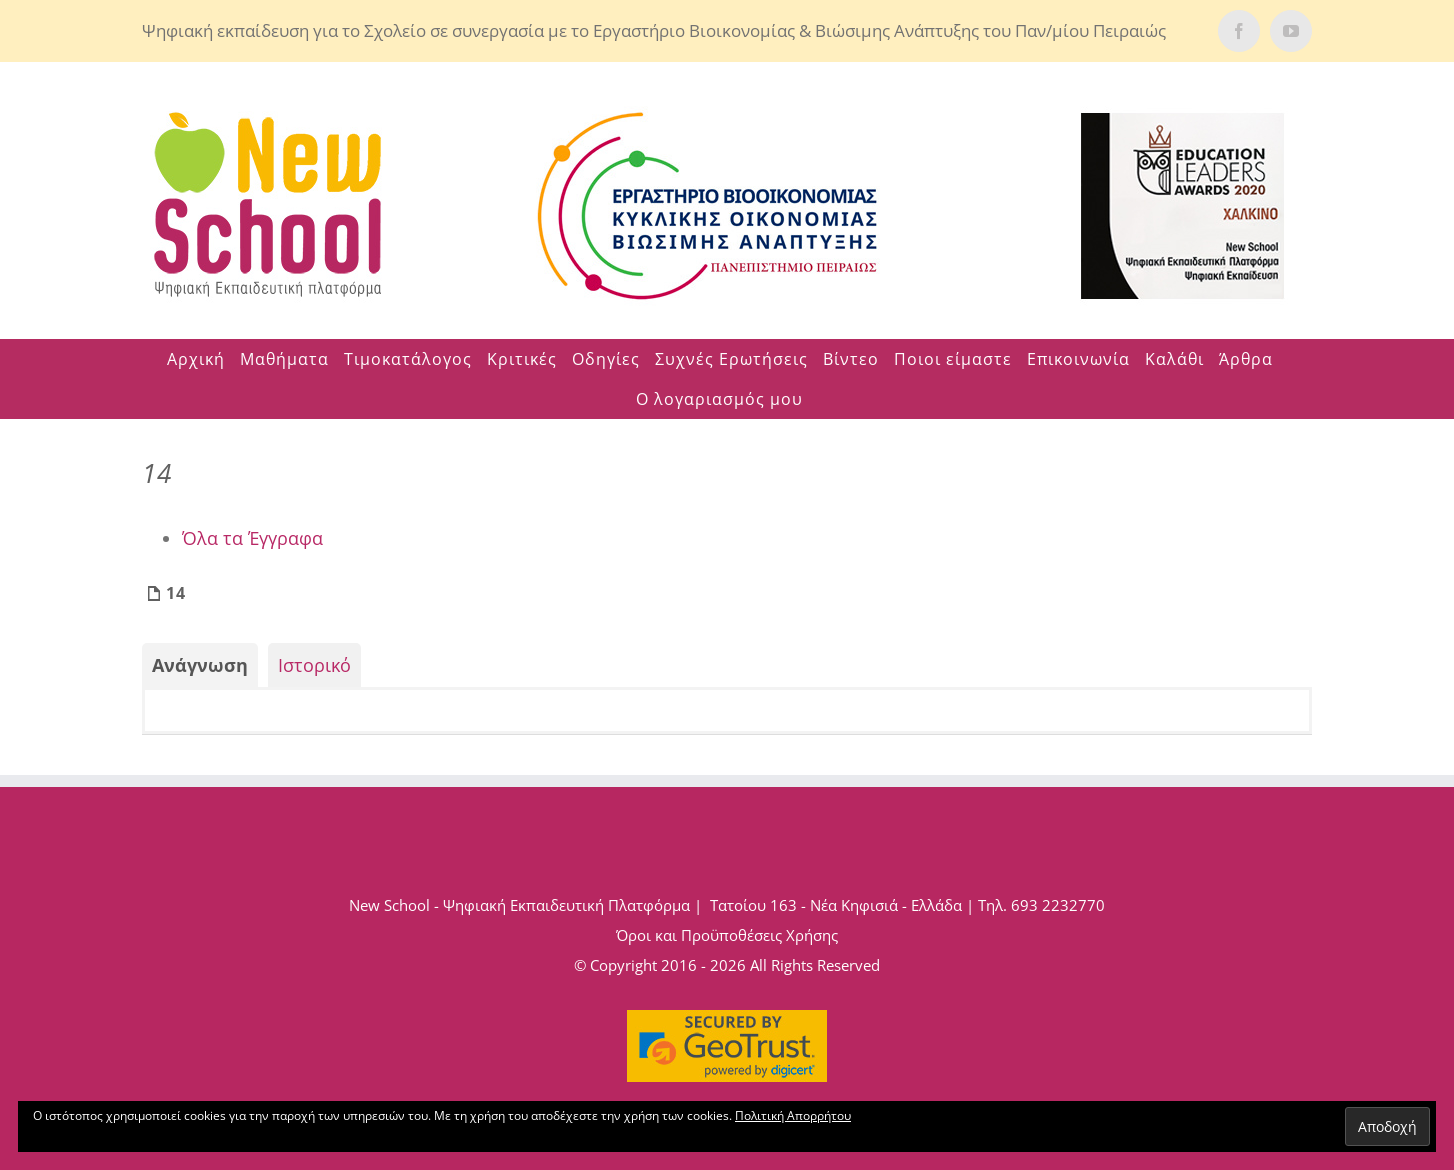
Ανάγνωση (200, 665)
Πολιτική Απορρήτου (793, 1115)
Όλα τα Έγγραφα (252, 538)
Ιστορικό (314, 665)
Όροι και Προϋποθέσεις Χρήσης (727, 935)
